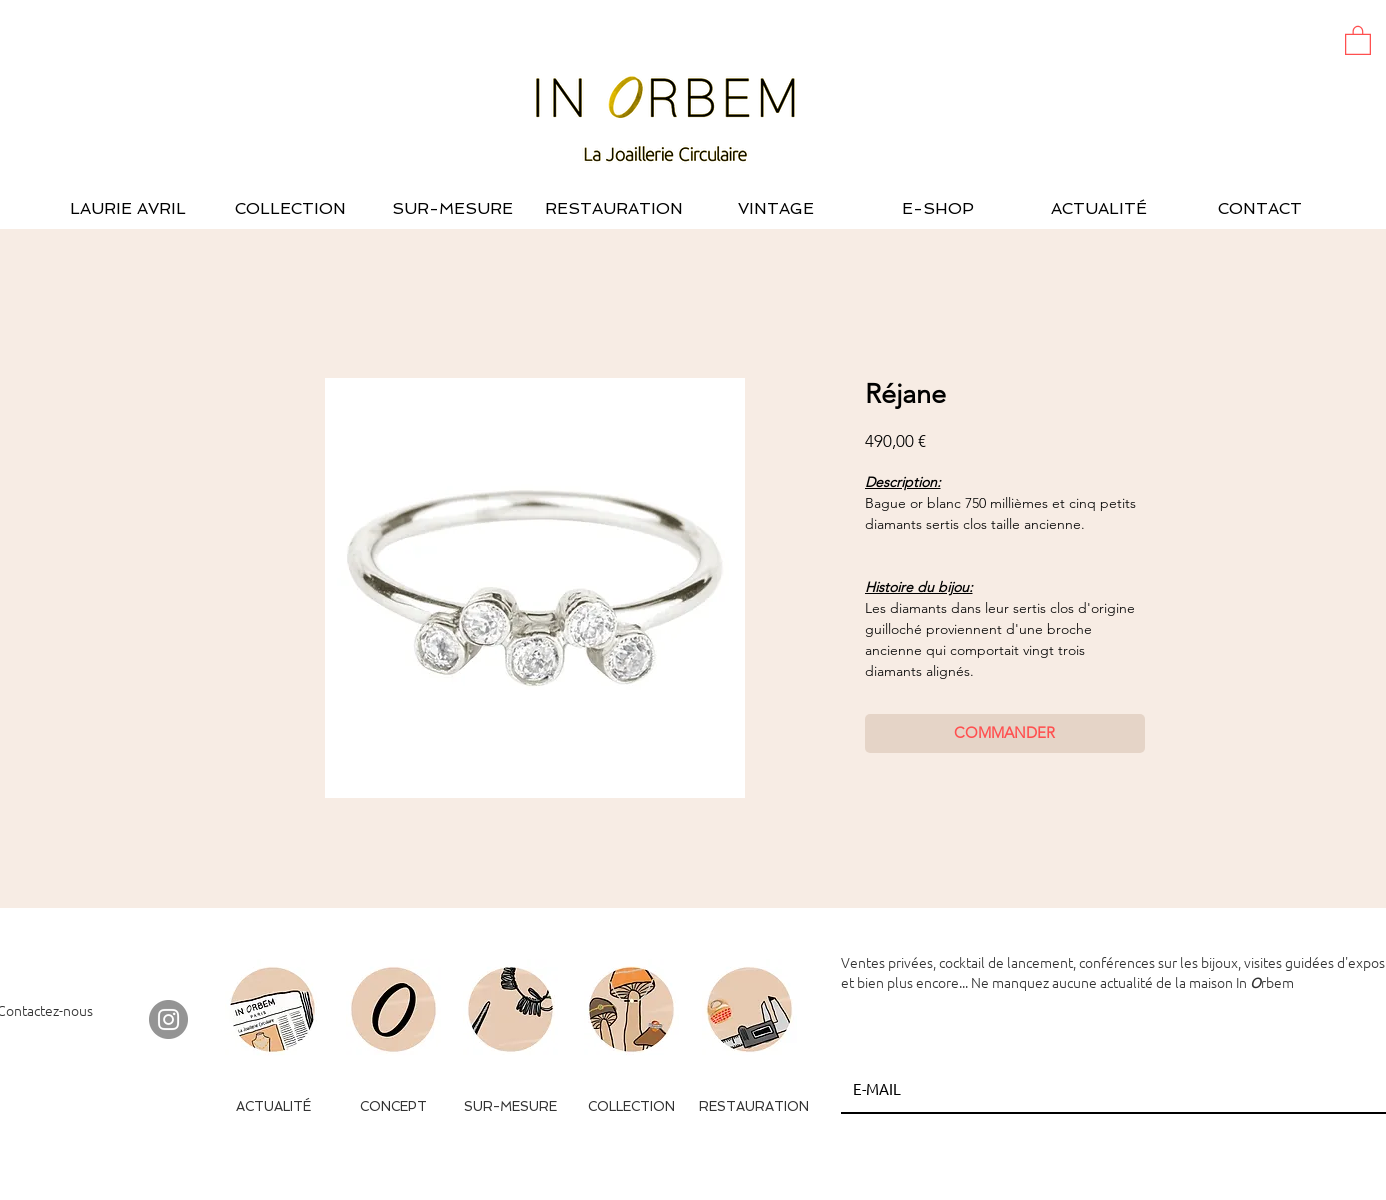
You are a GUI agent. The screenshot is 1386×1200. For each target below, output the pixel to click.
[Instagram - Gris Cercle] (168, 1019)
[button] (1358, 39)
